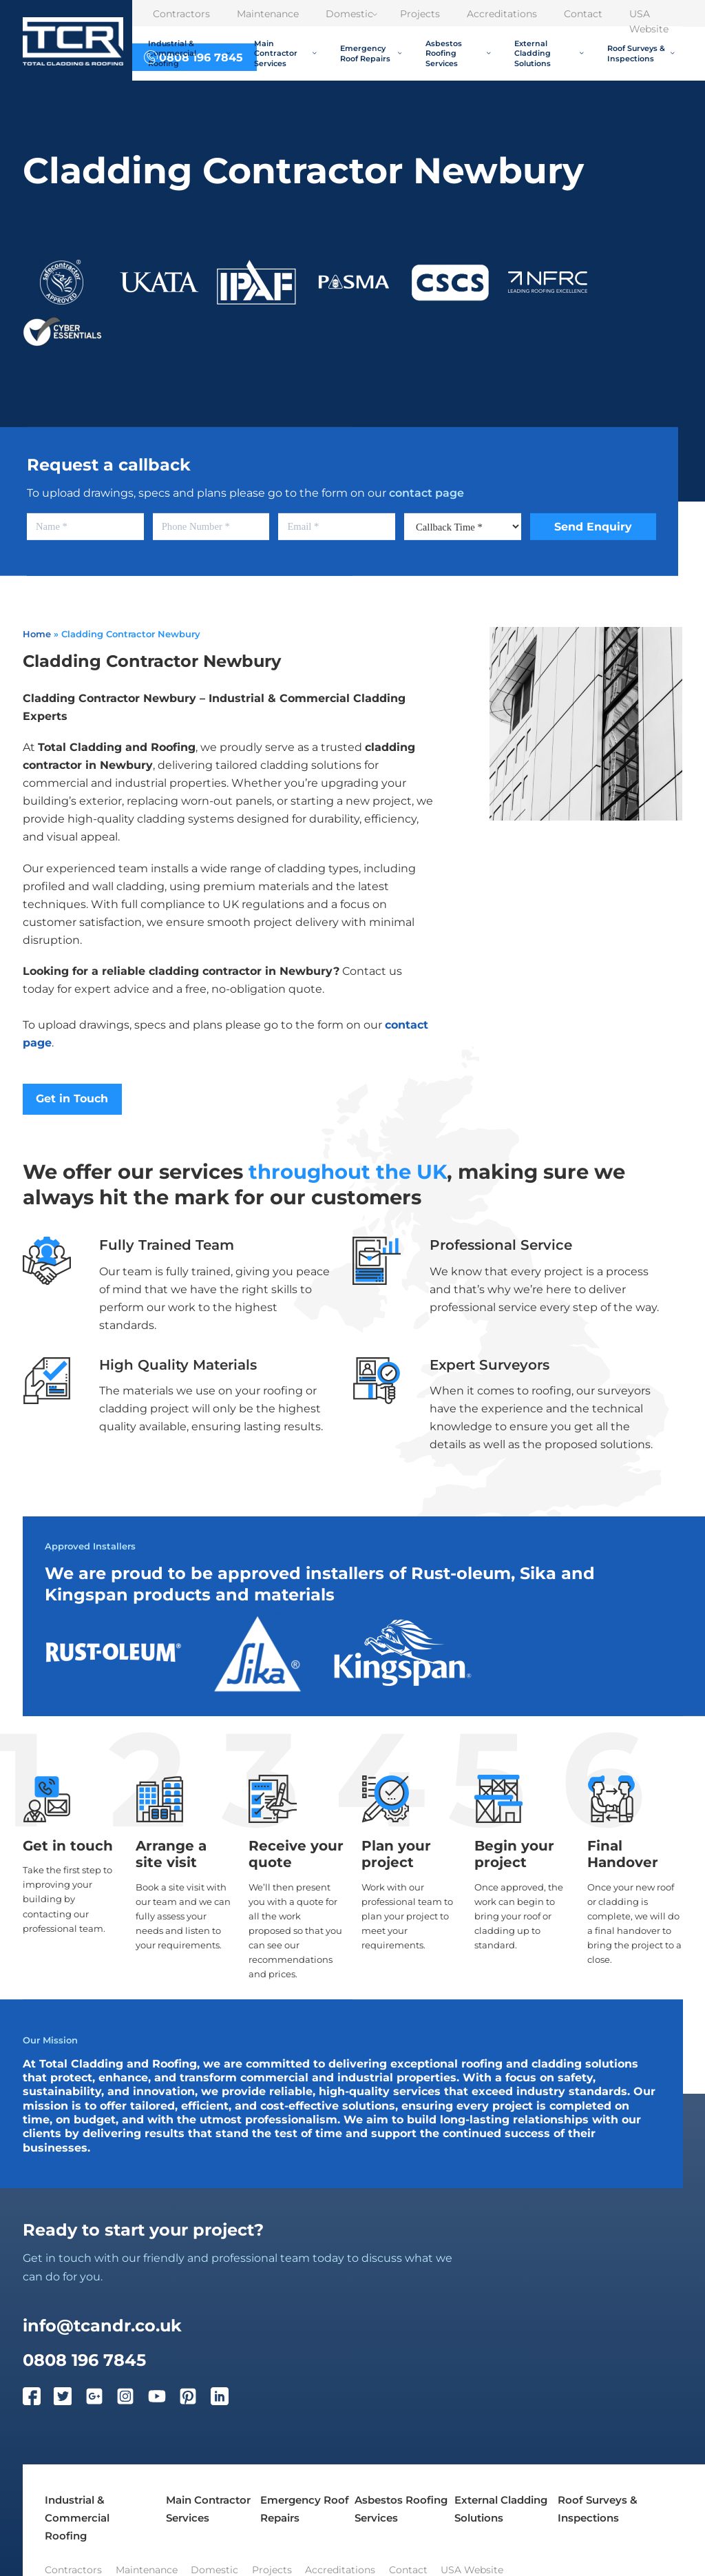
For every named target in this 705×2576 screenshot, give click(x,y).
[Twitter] (69, 2399)
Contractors (181, 13)
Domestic (351, 13)
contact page (426, 492)
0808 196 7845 (84, 2359)
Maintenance (268, 13)
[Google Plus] (101, 2399)
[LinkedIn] (226, 2399)
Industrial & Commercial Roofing (189, 53)
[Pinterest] (195, 2399)
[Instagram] (132, 2399)
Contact (583, 13)
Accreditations (502, 13)
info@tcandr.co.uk (102, 2325)
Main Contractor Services (285, 53)
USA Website (649, 21)
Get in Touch (72, 1098)
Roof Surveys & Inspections (641, 53)
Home (37, 633)
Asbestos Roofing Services (458, 53)
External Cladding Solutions (549, 53)
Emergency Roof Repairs (370, 53)
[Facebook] (38, 2399)
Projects (420, 13)
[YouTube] (164, 2399)
